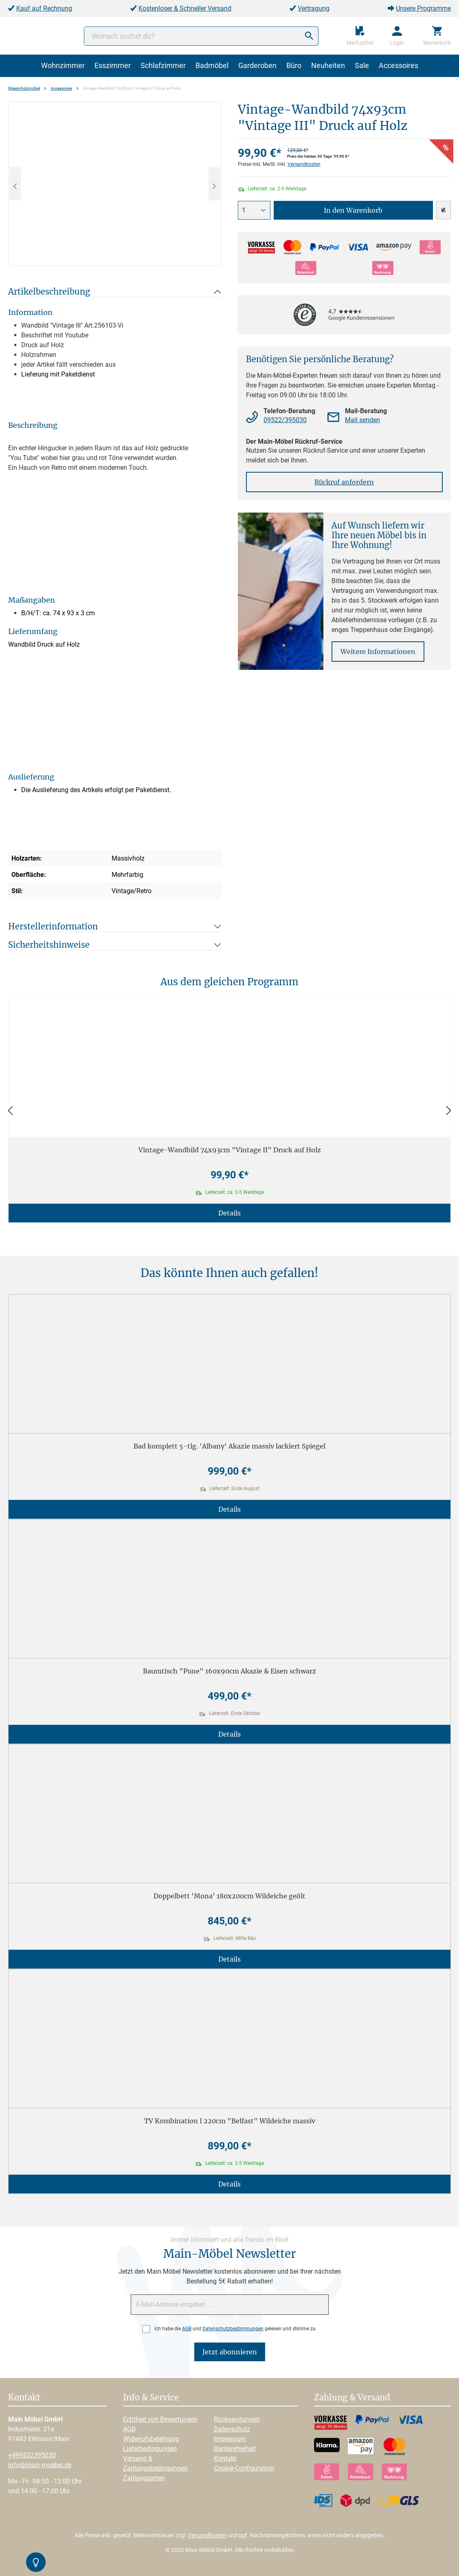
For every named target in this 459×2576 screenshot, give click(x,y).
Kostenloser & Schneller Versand (184, 8)
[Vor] (449, 1111)
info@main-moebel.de (39, 2465)
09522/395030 (285, 420)
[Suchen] (309, 36)
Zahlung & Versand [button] (352, 2397)
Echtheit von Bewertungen (160, 2419)
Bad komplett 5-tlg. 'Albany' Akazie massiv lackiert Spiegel (229, 1446)
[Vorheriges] (15, 184)
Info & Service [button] (151, 2397)
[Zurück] (10, 1111)
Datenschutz (232, 2429)
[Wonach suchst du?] (201, 36)
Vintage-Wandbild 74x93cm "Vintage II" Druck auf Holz (229, 1150)
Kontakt (225, 2458)
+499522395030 (32, 2455)
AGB (186, 2329)
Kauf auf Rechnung (44, 8)
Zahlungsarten (144, 2478)
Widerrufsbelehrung (151, 2439)
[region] (115, 183)
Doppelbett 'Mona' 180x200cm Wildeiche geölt (229, 1896)
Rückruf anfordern (344, 482)
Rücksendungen (237, 2419)
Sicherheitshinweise (49, 945)
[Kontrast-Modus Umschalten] (36, 2562)
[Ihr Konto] (397, 35)
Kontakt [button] (24, 2397)
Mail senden (362, 420)
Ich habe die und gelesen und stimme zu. (235, 2329)
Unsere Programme (423, 8)
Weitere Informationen (377, 651)
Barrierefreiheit (235, 2449)
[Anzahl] (254, 210)
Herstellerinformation (53, 926)
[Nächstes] (214, 184)
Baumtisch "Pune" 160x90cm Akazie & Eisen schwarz (229, 1671)
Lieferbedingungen (150, 2449)
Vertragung (313, 8)
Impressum (230, 2439)
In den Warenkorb (353, 210)
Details (229, 1213)
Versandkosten (304, 164)
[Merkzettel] (360, 36)
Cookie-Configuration (244, 2468)
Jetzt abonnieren (229, 2352)
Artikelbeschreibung (49, 291)
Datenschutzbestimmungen (233, 2329)
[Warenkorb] (437, 35)
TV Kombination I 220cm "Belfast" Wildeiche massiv (229, 2121)
